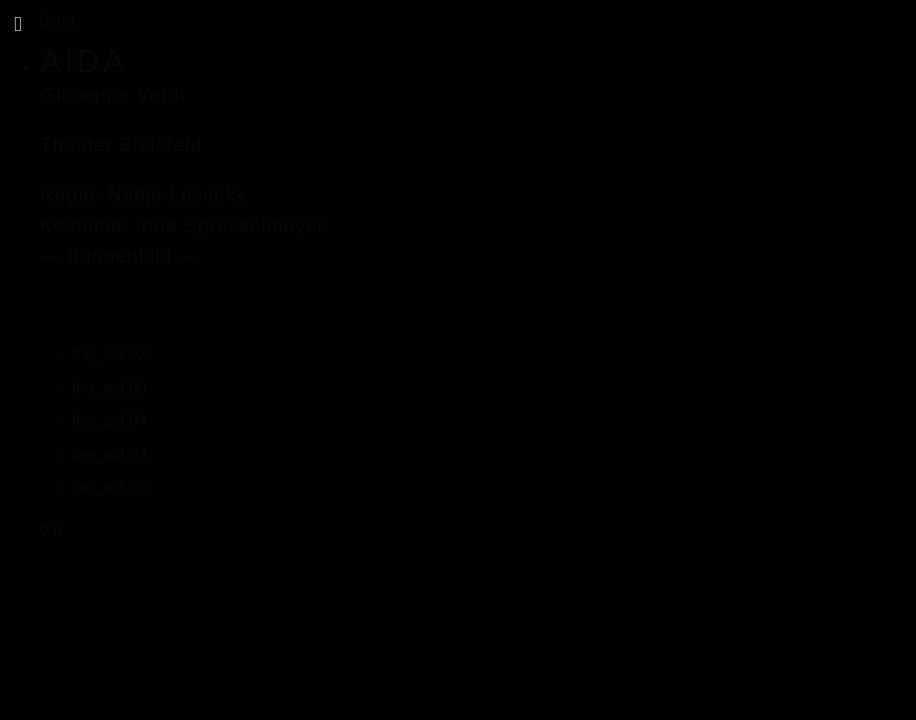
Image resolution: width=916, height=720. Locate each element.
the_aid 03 (109, 454)
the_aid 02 (109, 353)
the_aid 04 (109, 420)
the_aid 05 (109, 487)
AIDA (84, 61)
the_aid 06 (109, 387)
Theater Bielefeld (121, 144)
